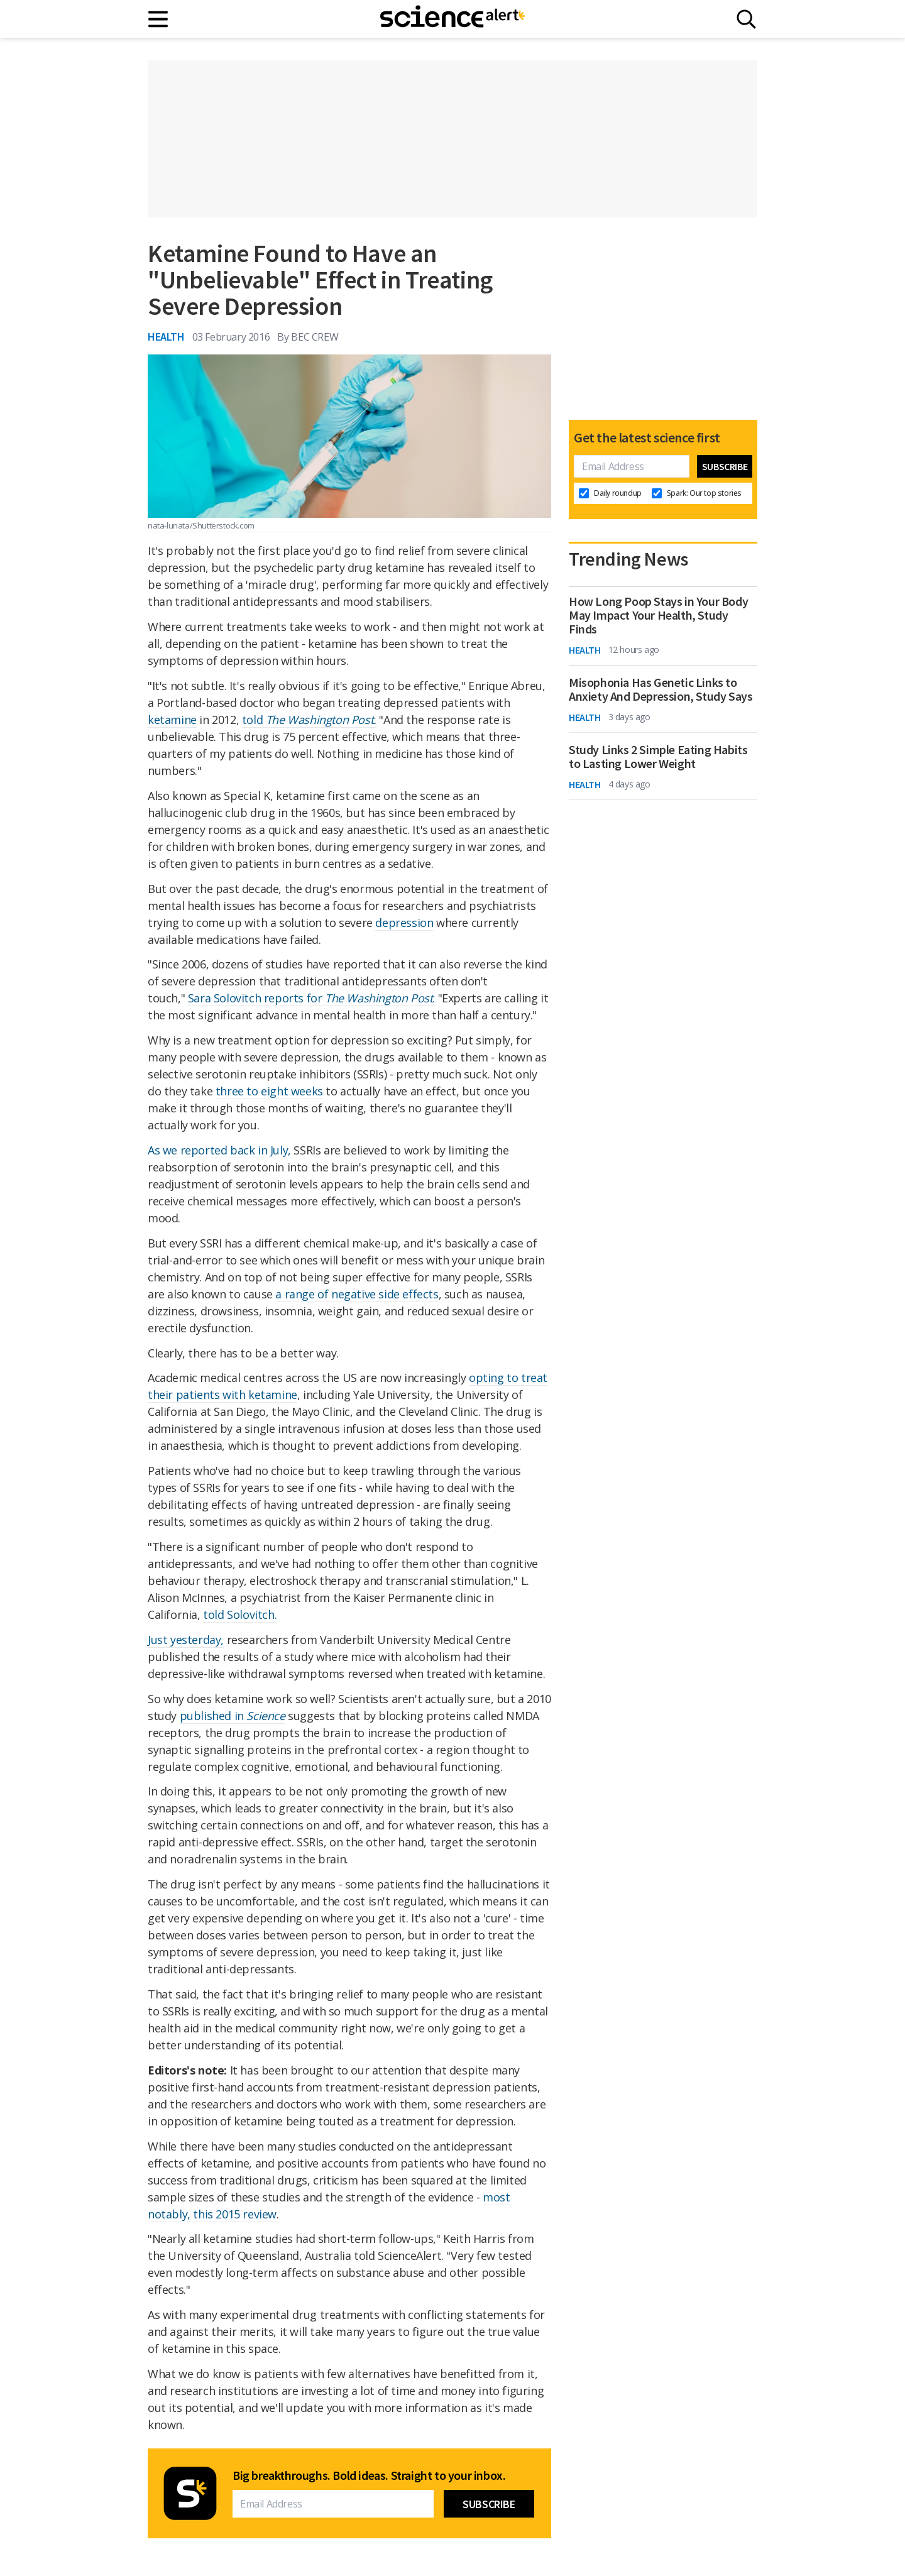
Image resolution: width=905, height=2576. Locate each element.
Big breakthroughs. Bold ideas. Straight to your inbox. (369, 2475)
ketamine (172, 719)
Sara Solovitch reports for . (311, 998)
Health (166, 336)
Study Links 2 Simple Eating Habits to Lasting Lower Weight (658, 756)
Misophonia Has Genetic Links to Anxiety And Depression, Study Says (660, 689)
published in (232, 1715)
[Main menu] (159, 19)
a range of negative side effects (356, 1294)
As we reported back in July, (219, 1150)
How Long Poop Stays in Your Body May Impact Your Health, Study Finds (658, 615)
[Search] (746, 19)
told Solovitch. (240, 1614)
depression (404, 922)
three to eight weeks (269, 1091)
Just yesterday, (186, 1639)
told (309, 719)
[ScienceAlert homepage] (452, 19)
